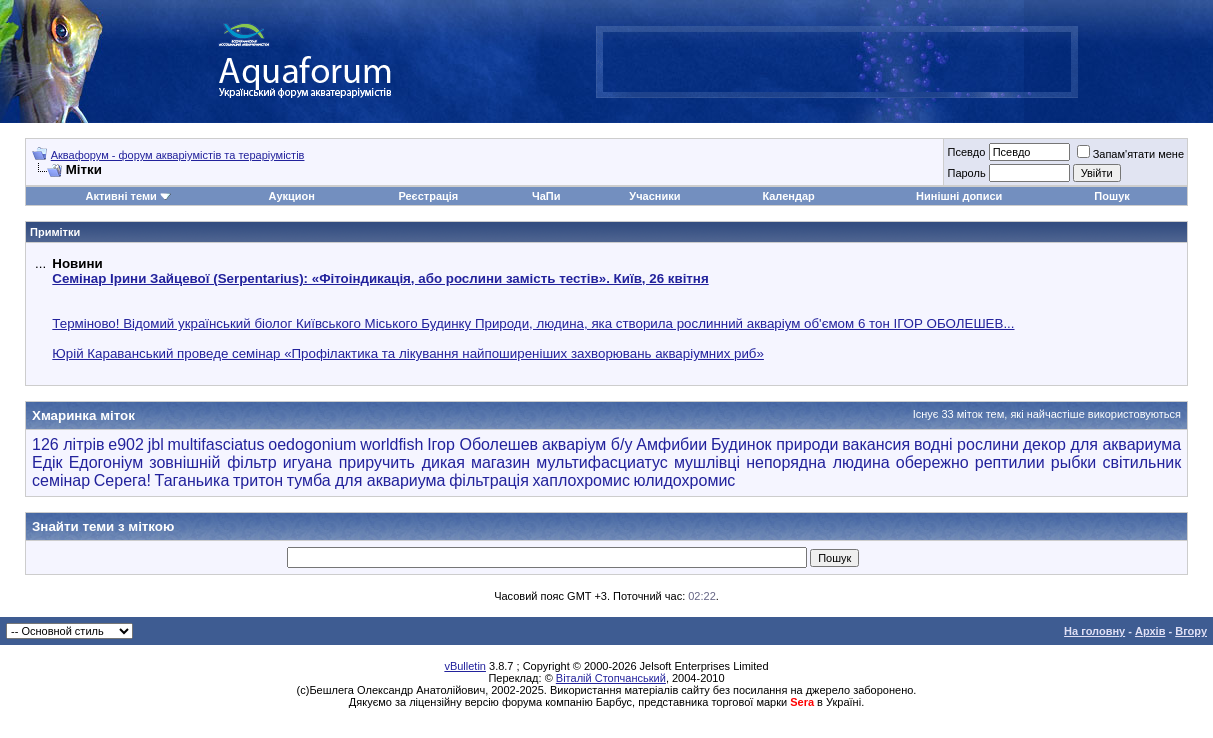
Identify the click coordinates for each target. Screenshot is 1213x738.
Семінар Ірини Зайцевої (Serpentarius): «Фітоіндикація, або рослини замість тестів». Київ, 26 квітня (380, 278)
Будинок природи (774, 444)
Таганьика (192, 480)
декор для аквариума (1102, 444)
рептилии (1010, 462)
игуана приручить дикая (374, 462)
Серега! (122, 480)
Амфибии (671, 444)
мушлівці (707, 462)
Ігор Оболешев (482, 444)
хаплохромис (581, 480)
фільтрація (489, 480)
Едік (47, 462)
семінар (61, 480)
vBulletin (465, 666)
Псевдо (966, 152)
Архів (1150, 631)
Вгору (1191, 631)
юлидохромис (685, 480)
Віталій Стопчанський (611, 678)
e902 (126, 444)
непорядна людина (818, 462)
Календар (788, 196)
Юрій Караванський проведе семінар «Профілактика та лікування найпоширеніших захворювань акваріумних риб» (408, 353)
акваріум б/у (587, 444)
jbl (156, 444)
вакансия (876, 444)
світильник (1141, 462)
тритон (258, 480)
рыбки (1074, 462)
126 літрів (68, 444)
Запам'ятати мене (1130, 154)
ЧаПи (546, 196)
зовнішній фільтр (212, 462)
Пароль (966, 173)
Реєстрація (428, 196)
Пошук (1111, 196)
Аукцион (291, 196)
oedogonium (312, 444)
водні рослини (966, 444)
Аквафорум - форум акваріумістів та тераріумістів (178, 155)
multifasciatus (216, 444)
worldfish (391, 444)
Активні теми (120, 196)
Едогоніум (106, 462)
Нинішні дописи (959, 196)
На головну (1094, 631)
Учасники (654, 196)
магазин (500, 462)
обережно (932, 462)
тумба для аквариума (366, 480)
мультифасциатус (602, 462)
